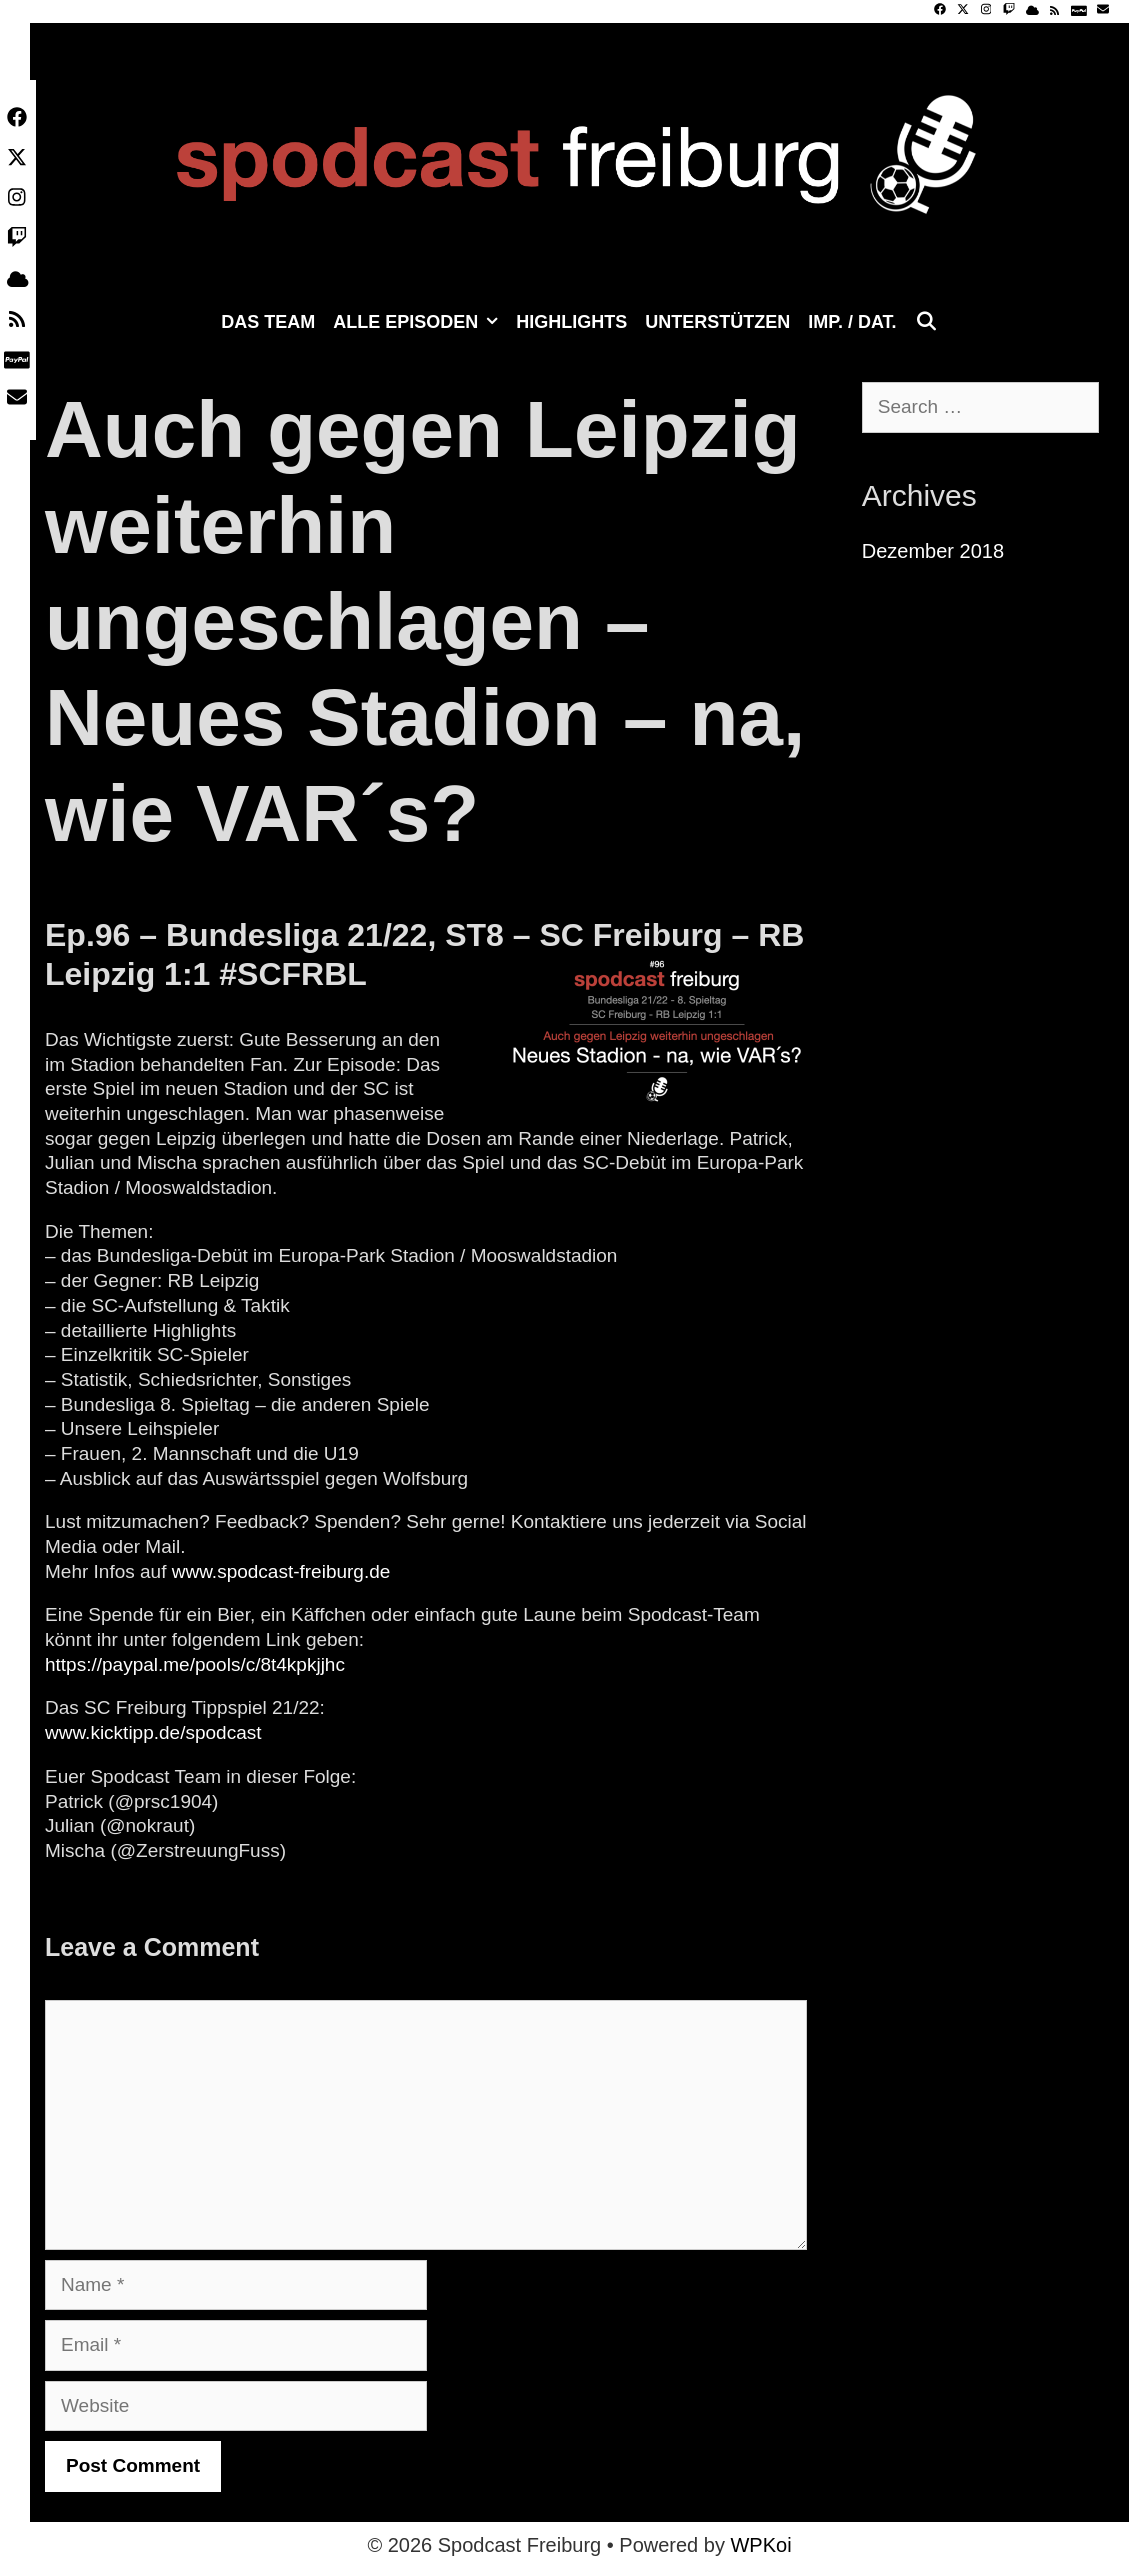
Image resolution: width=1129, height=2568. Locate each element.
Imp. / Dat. (852, 322)
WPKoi (760, 2545)
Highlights (571, 322)
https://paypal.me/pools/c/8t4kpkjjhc (195, 1664)
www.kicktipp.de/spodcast (153, 1732)
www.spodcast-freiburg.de (281, 1571)
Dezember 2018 (933, 551)
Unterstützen (717, 322)
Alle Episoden (420, 322)
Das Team (268, 322)
